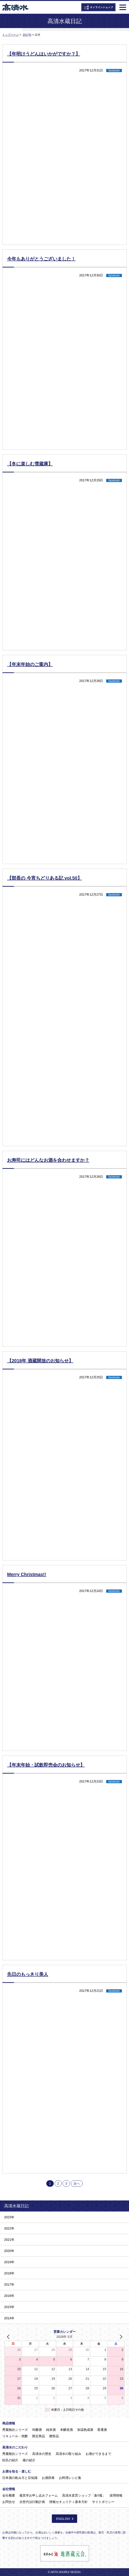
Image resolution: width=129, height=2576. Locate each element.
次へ (77, 2183)
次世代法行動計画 (32, 2502)
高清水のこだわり (15, 2447)
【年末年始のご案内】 (30, 664)
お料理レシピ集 (70, 2478)
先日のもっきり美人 (27, 1974)
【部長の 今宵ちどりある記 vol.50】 (44, 877)
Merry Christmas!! (26, 1574)
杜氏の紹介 (10, 2460)
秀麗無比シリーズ (15, 2430)
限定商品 (38, 2436)
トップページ (10, 34)
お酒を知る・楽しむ (16, 2471)
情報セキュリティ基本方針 (68, 2502)
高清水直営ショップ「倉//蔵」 (83, 2495)
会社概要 (8, 2495)
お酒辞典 (48, 2478)
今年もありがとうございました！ (41, 258)
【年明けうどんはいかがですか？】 (43, 53)
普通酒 (102, 2430)
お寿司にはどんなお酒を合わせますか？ (48, 1160)
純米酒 (51, 2430)
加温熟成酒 (85, 2430)
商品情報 (8, 2423)
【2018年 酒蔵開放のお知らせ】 (40, 1360)
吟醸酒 (37, 2430)
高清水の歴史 (41, 2454)
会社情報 (8, 2489)
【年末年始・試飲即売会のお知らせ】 (46, 1764)
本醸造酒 (66, 2430)
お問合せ (8, 2502)
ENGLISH (63, 2519)
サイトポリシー (103, 2502)
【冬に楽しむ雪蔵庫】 (30, 463)
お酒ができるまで (98, 2454)
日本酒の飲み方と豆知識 (19, 2478)
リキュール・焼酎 (15, 2436)
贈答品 (54, 2436)
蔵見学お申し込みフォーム (38, 2495)
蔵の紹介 (29, 2460)
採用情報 (116, 2495)
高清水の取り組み (68, 2454)
